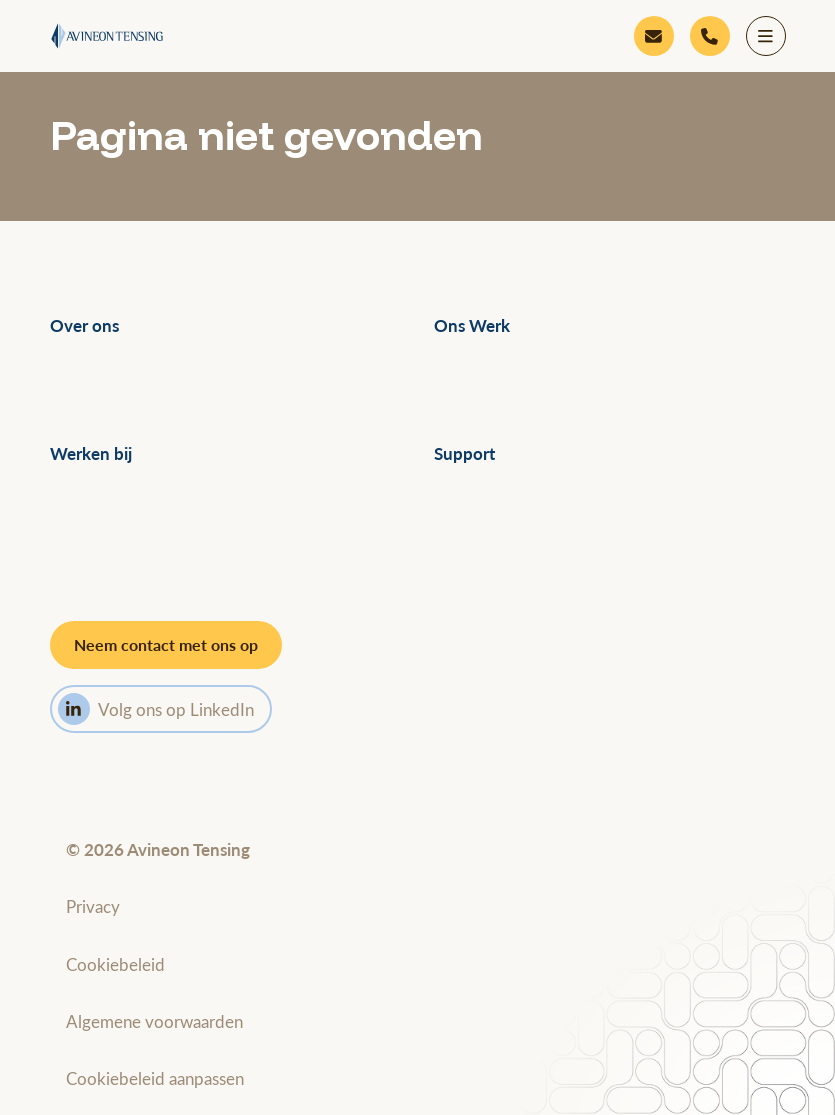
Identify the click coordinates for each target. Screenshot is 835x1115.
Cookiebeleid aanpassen (155, 1078)
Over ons (84, 325)
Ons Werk (472, 325)
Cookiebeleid (115, 964)
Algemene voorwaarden (154, 1021)
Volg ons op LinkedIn (156, 709)
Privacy (93, 906)
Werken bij (91, 453)
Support (464, 453)
